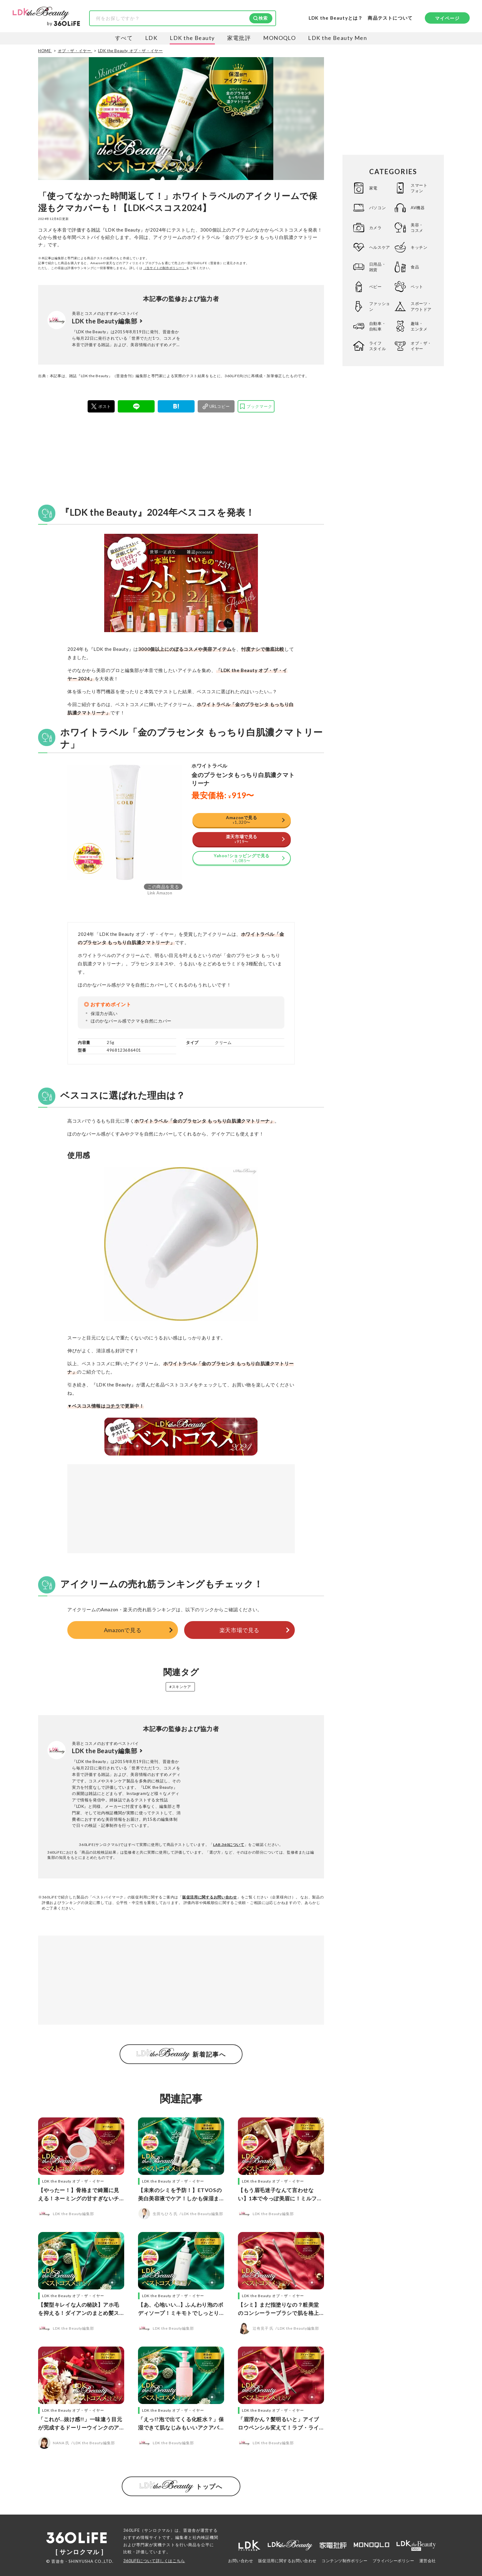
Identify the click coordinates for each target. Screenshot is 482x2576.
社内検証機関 (205, 2537)
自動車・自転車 (377, 326)
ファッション (379, 306)
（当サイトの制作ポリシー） (164, 268)
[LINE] (136, 406)
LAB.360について (228, 1844)
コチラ (113, 1406)
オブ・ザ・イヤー (421, 346)
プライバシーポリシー (393, 2560)
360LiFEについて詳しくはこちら (154, 2560)
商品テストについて (390, 18)
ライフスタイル (377, 346)
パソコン (377, 207)
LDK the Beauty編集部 (104, 321)
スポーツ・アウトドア (421, 306)
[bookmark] (256, 406)
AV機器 (418, 207)
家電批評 (239, 37)
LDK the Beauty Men (337, 37)
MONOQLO (279, 37)
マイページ (447, 18)
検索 (263, 18)
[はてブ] (176, 406)
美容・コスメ (417, 227)
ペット (417, 286)
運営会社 (427, 2560)
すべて (124, 37)
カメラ (375, 227)
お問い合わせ (240, 2560)
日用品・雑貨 (377, 267)
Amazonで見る (122, 1630)
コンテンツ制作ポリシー (345, 2560)
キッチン (419, 247)
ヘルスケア (379, 247)
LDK (151, 37)
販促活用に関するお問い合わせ (209, 1897)
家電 (373, 188)
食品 (415, 266)
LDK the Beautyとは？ (336, 18)
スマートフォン (419, 188)
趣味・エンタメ (419, 326)
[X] (101, 406)
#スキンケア (180, 1686)
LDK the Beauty (192, 37)
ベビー (375, 286)
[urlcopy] (216, 406)
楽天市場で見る (239, 1630)
